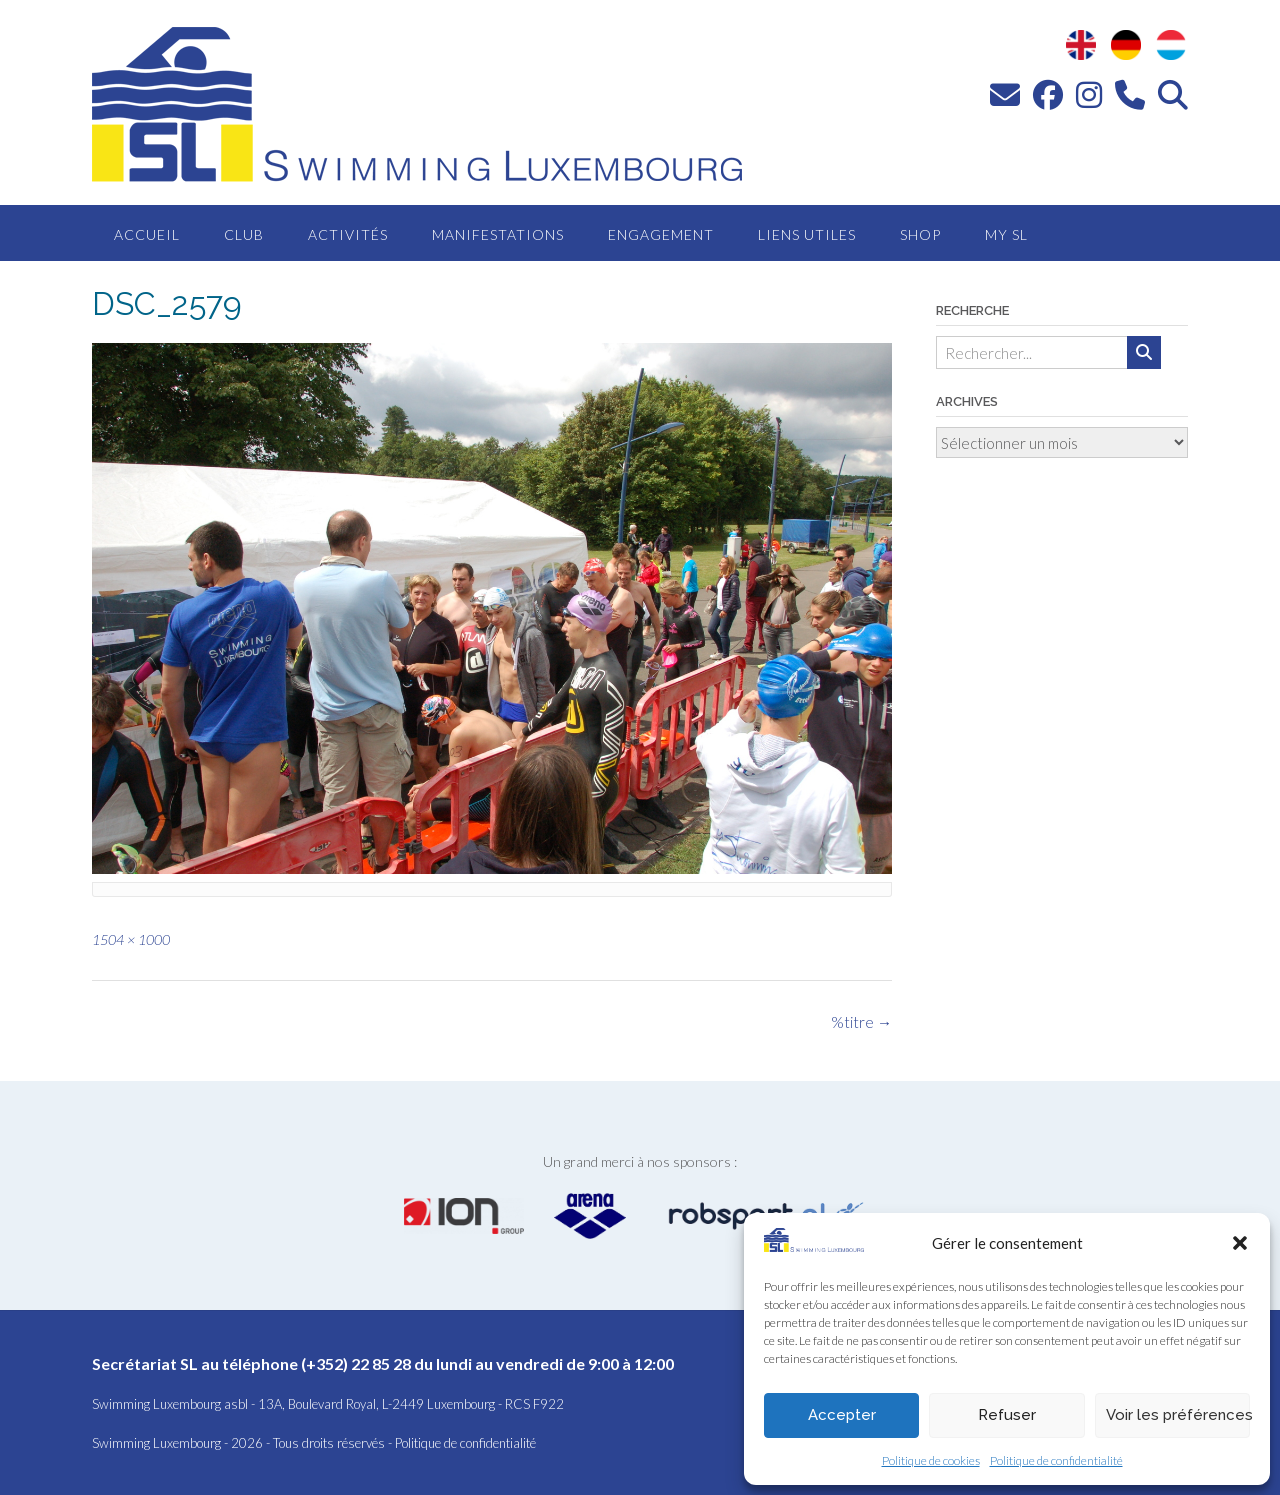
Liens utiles (807, 234)
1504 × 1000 (131, 939)
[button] (1240, 1243)
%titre (861, 1022)
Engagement (661, 234)
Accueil (147, 234)
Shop (920, 234)
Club (244, 234)
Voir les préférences (1178, 1415)
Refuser (1007, 1415)
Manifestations (498, 234)
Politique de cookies (931, 1460)
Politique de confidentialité (1056, 1460)
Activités (348, 234)
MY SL (1006, 234)
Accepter (842, 1415)
